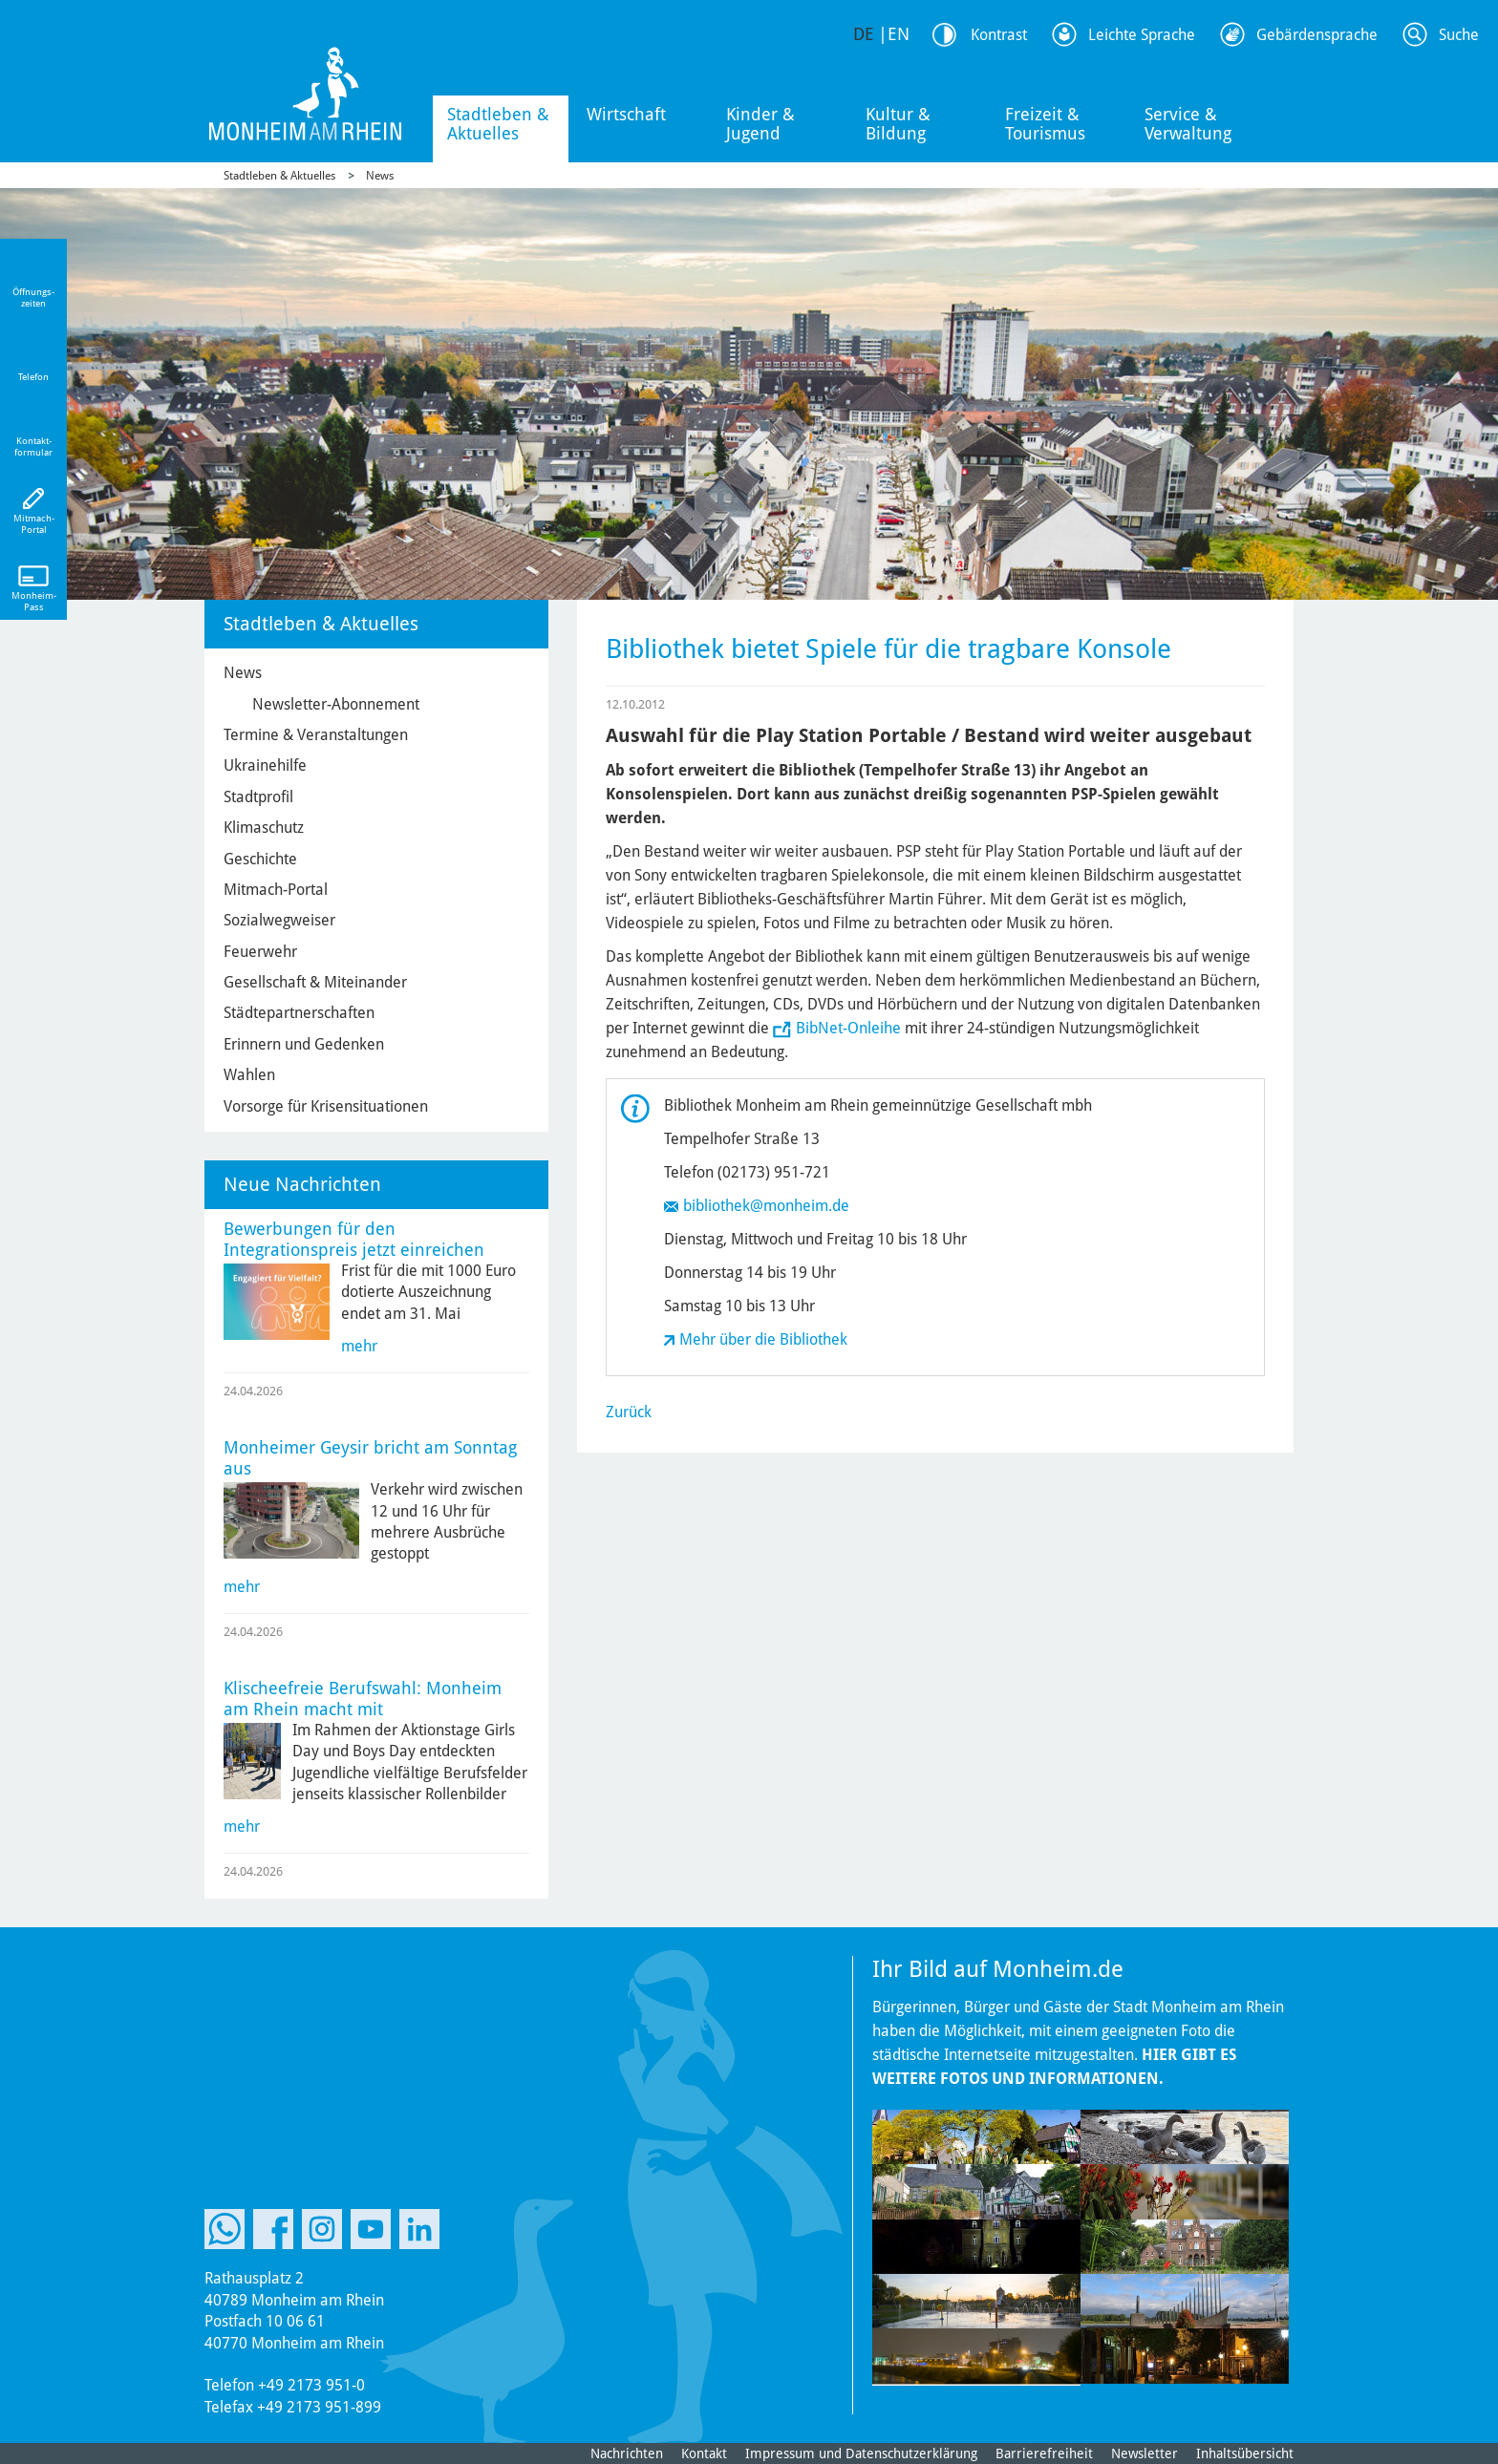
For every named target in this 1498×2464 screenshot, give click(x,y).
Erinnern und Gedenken (304, 1044)
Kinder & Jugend (760, 123)
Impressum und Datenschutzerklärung (861, 2453)
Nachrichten (626, 2453)
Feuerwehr (260, 952)
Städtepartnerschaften (299, 1013)
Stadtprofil (258, 797)
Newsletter (1144, 2453)
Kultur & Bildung (898, 123)
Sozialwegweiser (279, 920)
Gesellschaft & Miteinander (315, 982)
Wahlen (249, 1075)
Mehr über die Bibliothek (763, 1339)
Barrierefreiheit (1044, 2453)
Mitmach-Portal (276, 890)
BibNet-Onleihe (848, 1028)
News (380, 175)
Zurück (629, 1412)
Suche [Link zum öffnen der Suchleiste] (1459, 35)
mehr (359, 1346)
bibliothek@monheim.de (766, 1206)
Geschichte (260, 859)
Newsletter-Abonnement (335, 704)
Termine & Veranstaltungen (316, 735)
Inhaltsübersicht (1245, 2453)
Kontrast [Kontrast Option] (999, 35)
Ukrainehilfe (265, 765)
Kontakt (704, 2453)
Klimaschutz (264, 827)
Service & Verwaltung (1188, 123)
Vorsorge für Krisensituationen (326, 1106)
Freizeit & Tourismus (1045, 123)
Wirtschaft (626, 114)
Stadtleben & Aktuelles (498, 123)
